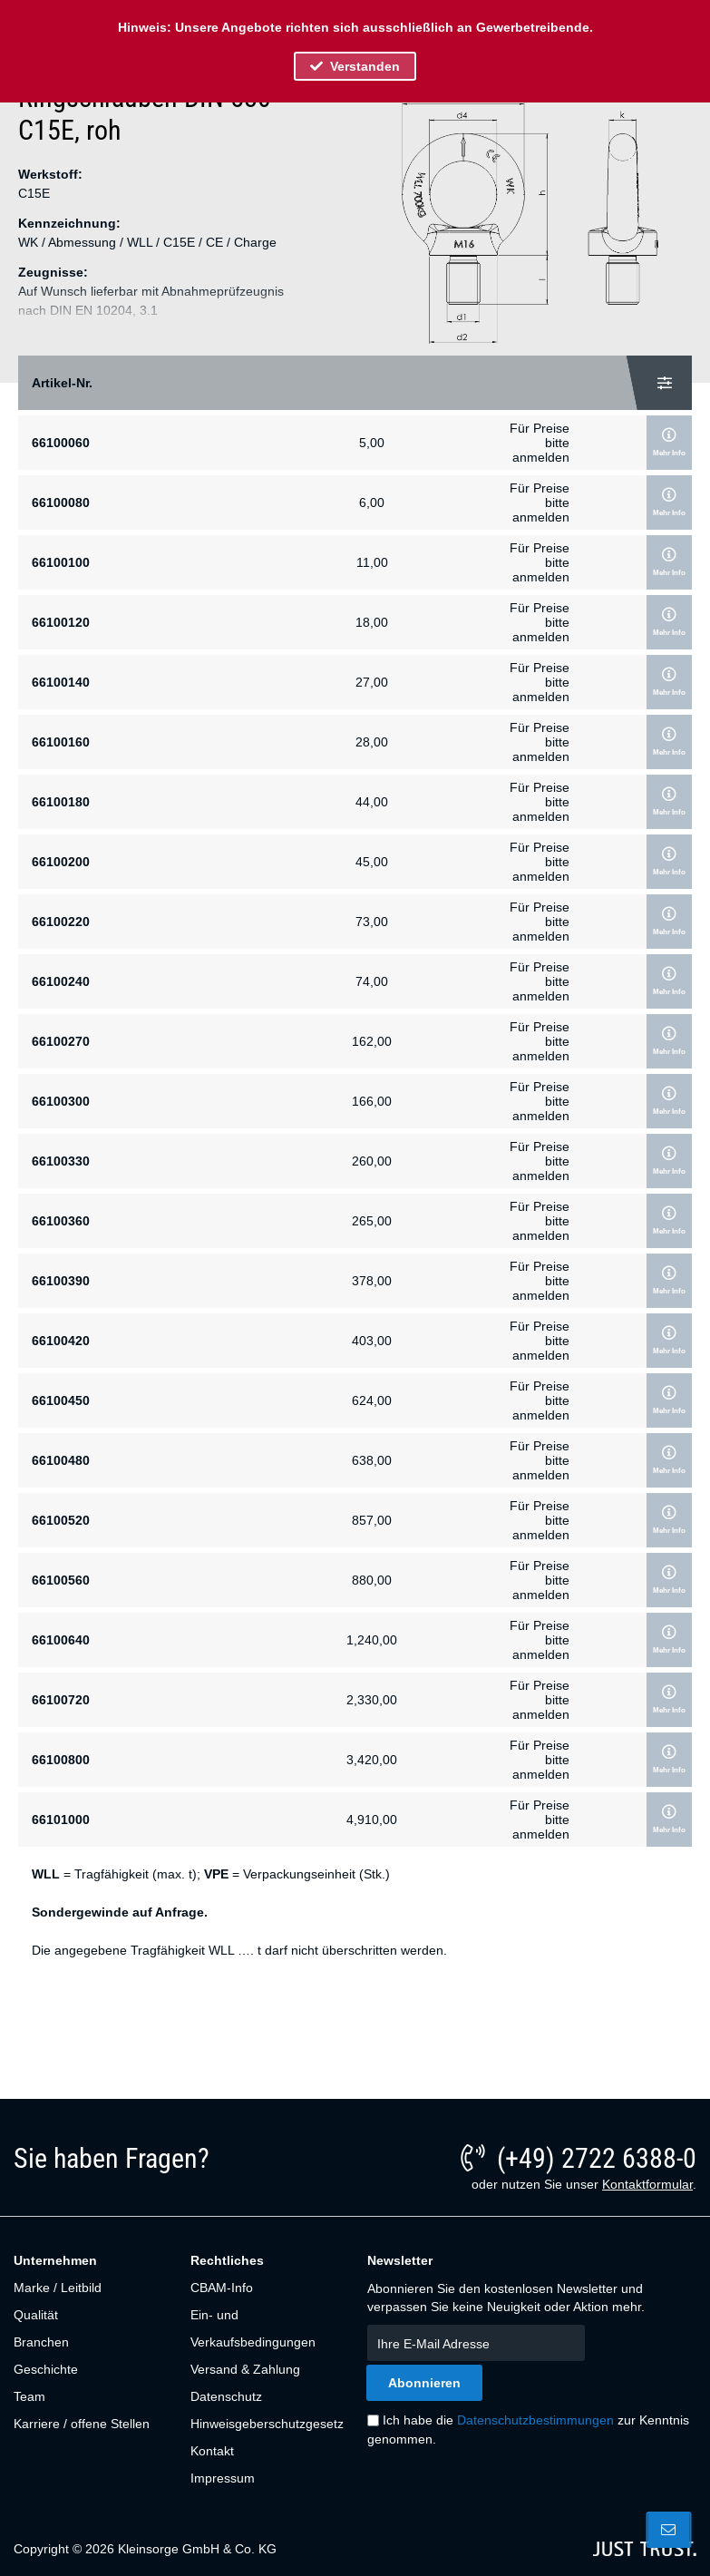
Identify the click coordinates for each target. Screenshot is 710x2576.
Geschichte (46, 2369)
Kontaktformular (647, 2184)
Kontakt (212, 2451)
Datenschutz (226, 2396)
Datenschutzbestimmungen (535, 2420)
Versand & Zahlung (245, 2369)
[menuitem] (92, 2287)
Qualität (36, 2315)
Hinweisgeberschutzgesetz (265, 2423)
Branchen (41, 2342)
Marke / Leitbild (58, 2287)
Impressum (222, 2478)
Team (29, 2396)
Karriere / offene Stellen (82, 2423)
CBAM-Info (221, 2287)
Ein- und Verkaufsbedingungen (253, 2328)
